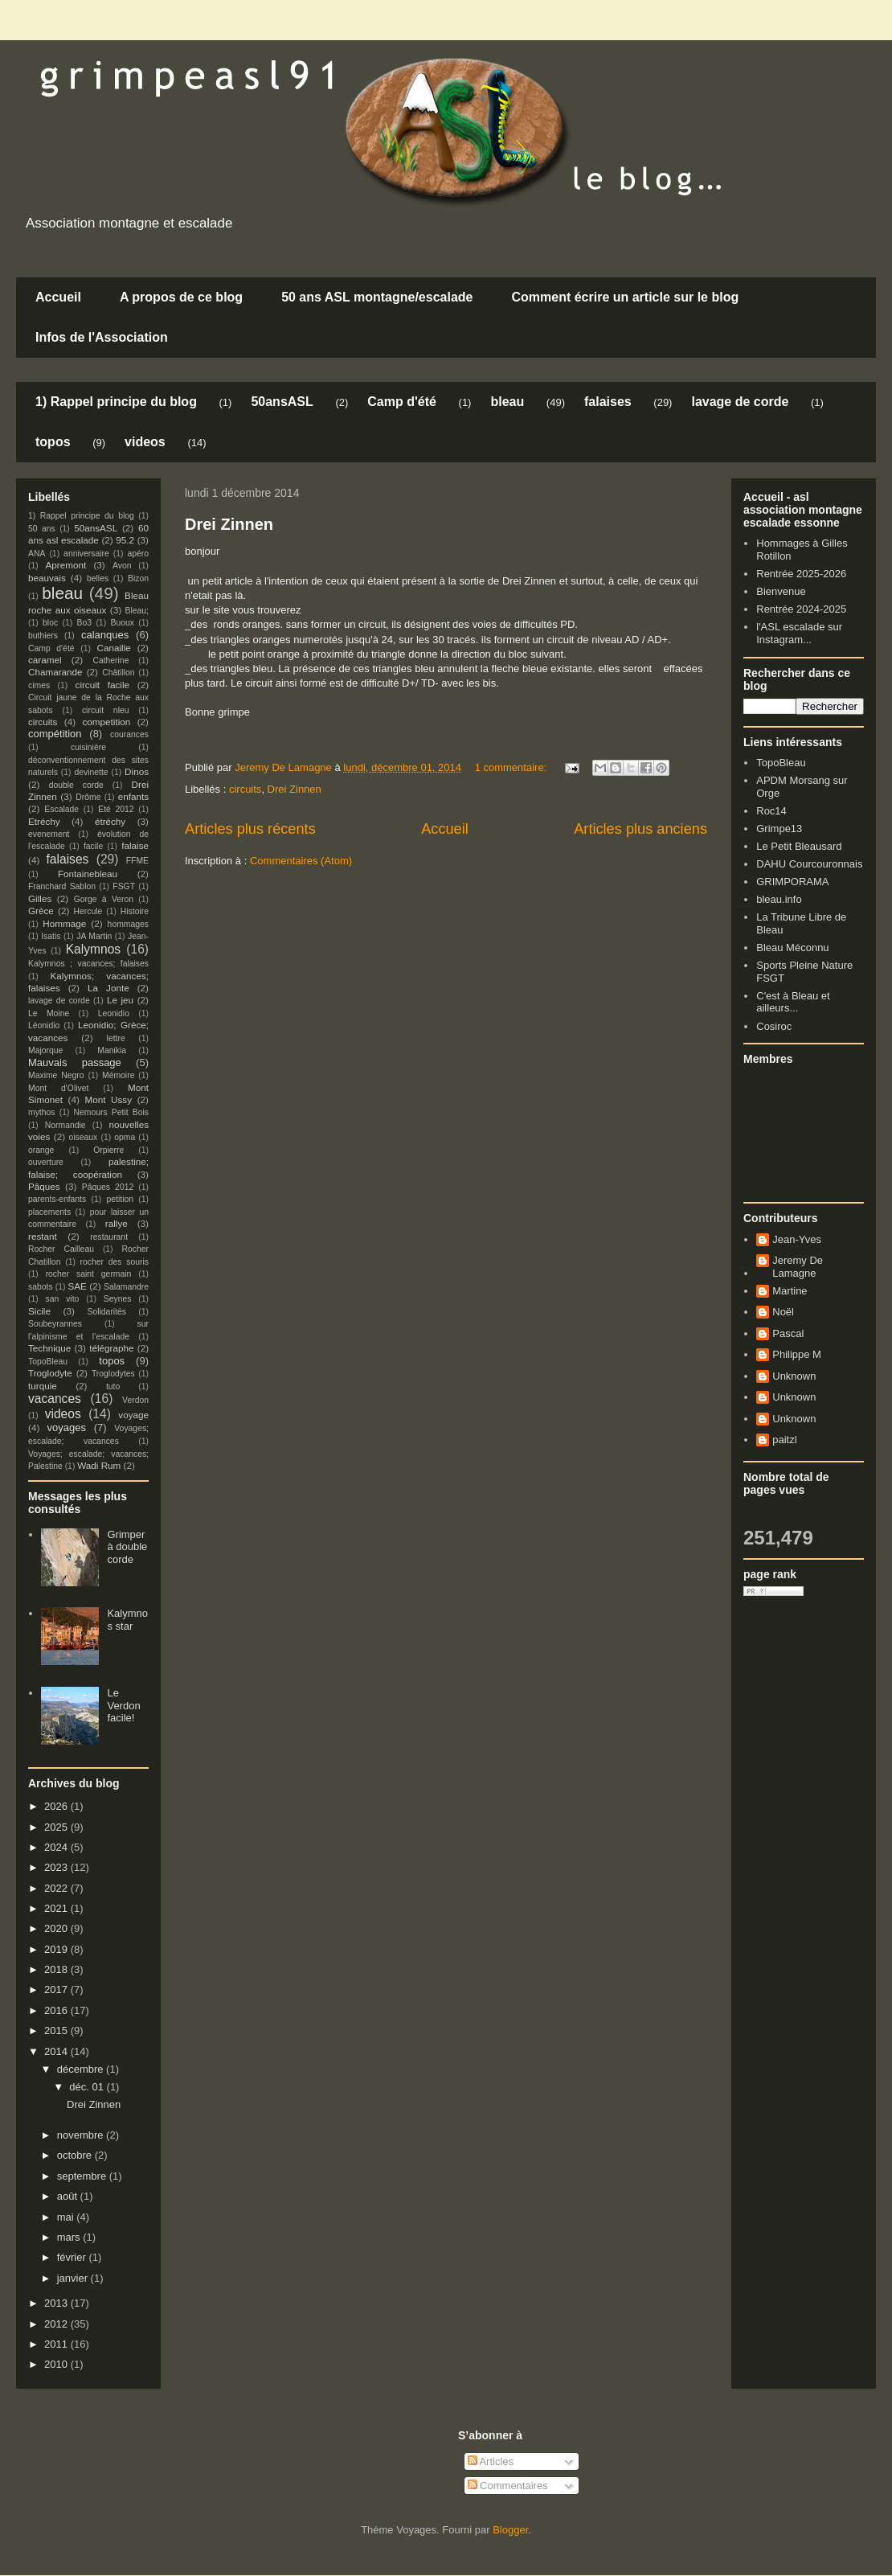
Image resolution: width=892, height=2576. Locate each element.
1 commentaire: (512, 767)
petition (120, 1199)
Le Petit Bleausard (798, 846)
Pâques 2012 (107, 1187)
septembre (83, 2176)
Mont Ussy (108, 1099)
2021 (57, 1908)
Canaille (114, 647)
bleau (507, 401)
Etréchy (44, 821)
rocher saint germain (89, 1274)
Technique (49, 1348)
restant (42, 1236)
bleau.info (778, 899)
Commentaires (508, 2486)
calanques (105, 635)
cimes (39, 685)
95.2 (125, 540)
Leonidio (113, 1013)
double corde (76, 785)
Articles (491, 2461)
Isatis (50, 936)
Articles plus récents (250, 829)
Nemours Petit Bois (111, 1112)
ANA (36, 553)
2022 (57, 1888)
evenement (48, 834)
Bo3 (84, 622)
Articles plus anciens (640, 829)
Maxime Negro (56, 1075)
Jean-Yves (796, 1239)
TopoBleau (48, 1361)
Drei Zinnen (229, 524)
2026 (57, 1806)
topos (53, 442)
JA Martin (94, 936)
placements (49, 1212)
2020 (57, 1928)
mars (70, 2237)
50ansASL (282, 401)
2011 (57, 2344)
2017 (57, 1989)
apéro (138, 553)
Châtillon (118, 672)
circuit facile (103, 684)
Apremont (66, 565)
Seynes (118, 1298)
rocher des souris (114, 1261)
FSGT (124, 886)
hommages (128, 924)
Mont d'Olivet (58, 1088)
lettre (116, 1038)
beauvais (47, 577)
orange (41, 1150)
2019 (57, 1949)
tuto (113, 1386)
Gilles (39, 898)
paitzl (784, 1440)
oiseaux (83, 1137)
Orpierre (108, 1150)
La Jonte (108, 987)
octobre (76, 2155)
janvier (74, 2278)
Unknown (794, 1376)
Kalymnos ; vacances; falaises (88, 963)
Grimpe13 (779, 828)
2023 (57, 1867)
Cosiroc (774, 1026)
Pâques (44, 1186)
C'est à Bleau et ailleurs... (792, 1002)
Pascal (788, 1333)
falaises (608, 401)
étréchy (110, 821)
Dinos (137, 771)
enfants (133, 796)
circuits (245, 789)
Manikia (111, 1050)
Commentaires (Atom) (301, 861)
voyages (66, 1427)
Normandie (65, 1125)
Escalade (61, 809)
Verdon (135, 1400)
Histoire (135, 911)
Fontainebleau (87, 873)
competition (107, 721)
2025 (57, 1827)
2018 (57, 1969)
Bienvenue (780, 591)
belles (97, 578)
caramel (45, 659)
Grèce (41, 910)
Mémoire (118, 1075)
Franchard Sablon (62, 886)
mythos (41, 1112)
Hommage (64, 923)
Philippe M (796, 1354)
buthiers (43, 635)
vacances (54, 1398)
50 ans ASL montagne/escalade (377, 297)
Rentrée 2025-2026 (801, 574)
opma (124, 1137)
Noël (783, 1312)
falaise (135, 845)
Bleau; (137, 610)
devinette (91, 772)
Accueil (58, 297)
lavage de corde (739, 401)
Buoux (121, 622)
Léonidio (43, 1025)
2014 (57, 2051)
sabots (40, 1286)
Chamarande (55, 672)
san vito (63, 1298)
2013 (57, 2303)
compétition (54, 734)
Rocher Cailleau (61, 1249)
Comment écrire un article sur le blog (625, 297)
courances (129, 734)
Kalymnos (93, 949)
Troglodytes (113, 1373)
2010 (57, 2364)
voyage (133, 1414)
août (68, 2196)
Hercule (88, 911)
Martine (789, 1291)
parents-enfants (57, 1199)
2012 (57, 2324)
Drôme (88, 797)
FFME (137, 860)
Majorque (45, 1050)
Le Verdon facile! (123, 1705)
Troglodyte (50, 1373)
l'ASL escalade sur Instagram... (799, 633)
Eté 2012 (115, 809)
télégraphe (111, 1348)
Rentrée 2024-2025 (801, 609)
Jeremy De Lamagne (797, 1266)
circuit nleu (105, 710)
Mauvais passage (74, 1062)
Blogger (510, 2530)
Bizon (138, 578)
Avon (122, 565)
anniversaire (86, 553)
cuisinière (88, 747)
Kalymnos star (127, 1619)
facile (93, 846)
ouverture (45, 1162)
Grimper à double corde (127, 1546)
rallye (116, 1223)
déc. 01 (87, 2087)
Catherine (110, 660)
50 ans (41, 528)
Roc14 (771, 811)
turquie (42, 1385)
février (73, 2257)
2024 (57, 1847)
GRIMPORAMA (792, 882)
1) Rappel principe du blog (116, 401)
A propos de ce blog (181, 297)
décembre (81, 2069)
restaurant (109, 1237)
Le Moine (48, 1013)
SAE (77, 1286)
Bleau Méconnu (792, 947)
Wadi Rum (99, 1465)
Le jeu (120, 1000)
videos (145, 442)
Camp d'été (401, 401)
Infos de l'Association (101, 337)
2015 (57, 2030)
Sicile (39, 1311)
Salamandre (126, 1286)
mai (67, 2217)
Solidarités (107, 1311)
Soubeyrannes (55, 1323)
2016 (57, 2010)
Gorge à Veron (103, 899)
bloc (50, 622)
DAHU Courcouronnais (809, 864)
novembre (81, 2135)
